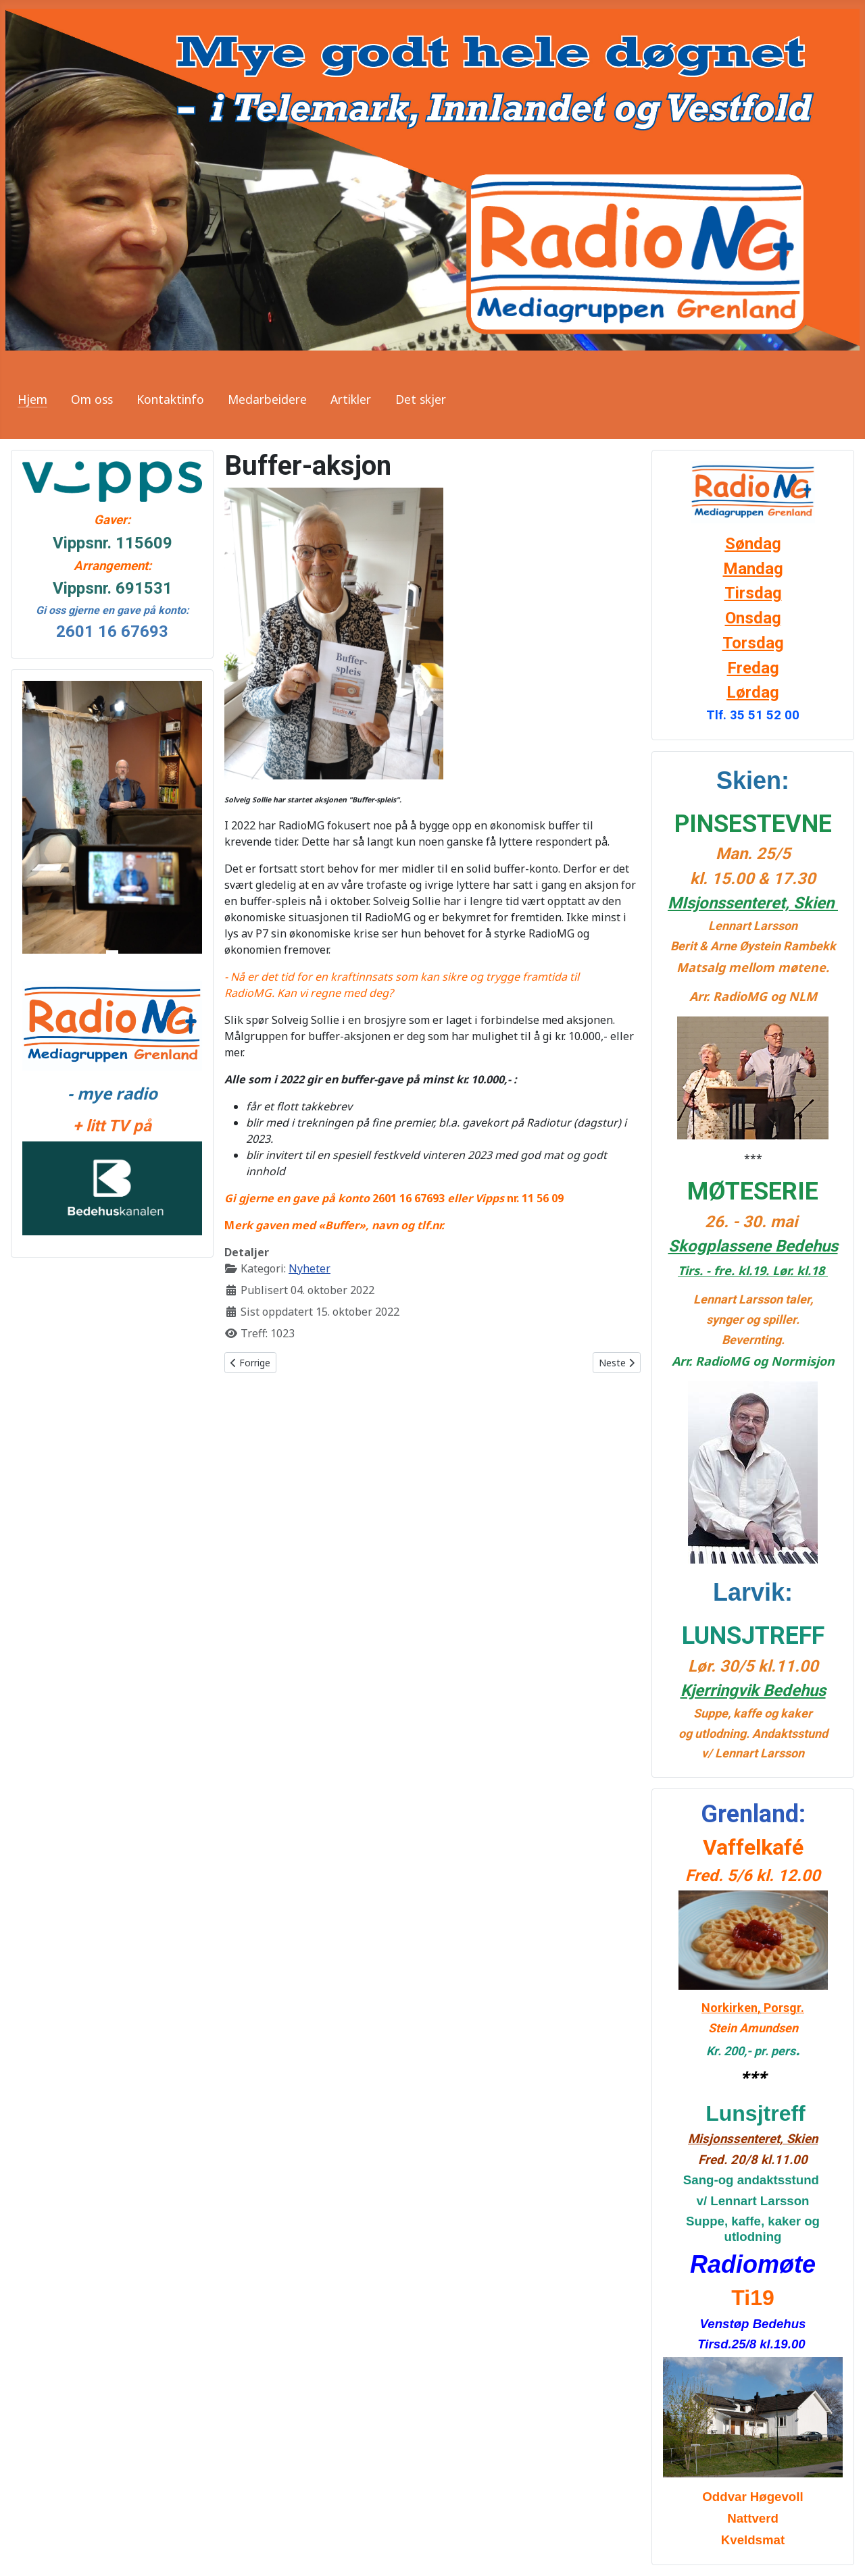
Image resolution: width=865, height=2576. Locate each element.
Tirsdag (753, 593)
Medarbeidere (267, 399)
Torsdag (753, 643)
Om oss (92, 399)
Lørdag (752, 692)
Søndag (753, 543)
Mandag (753, 568)
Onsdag (753, 618)
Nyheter (309, 1268)
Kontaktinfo (170, 399)
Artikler (350, 399)
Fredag (753, 668)
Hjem (32, 399)
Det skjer (420, 399)
